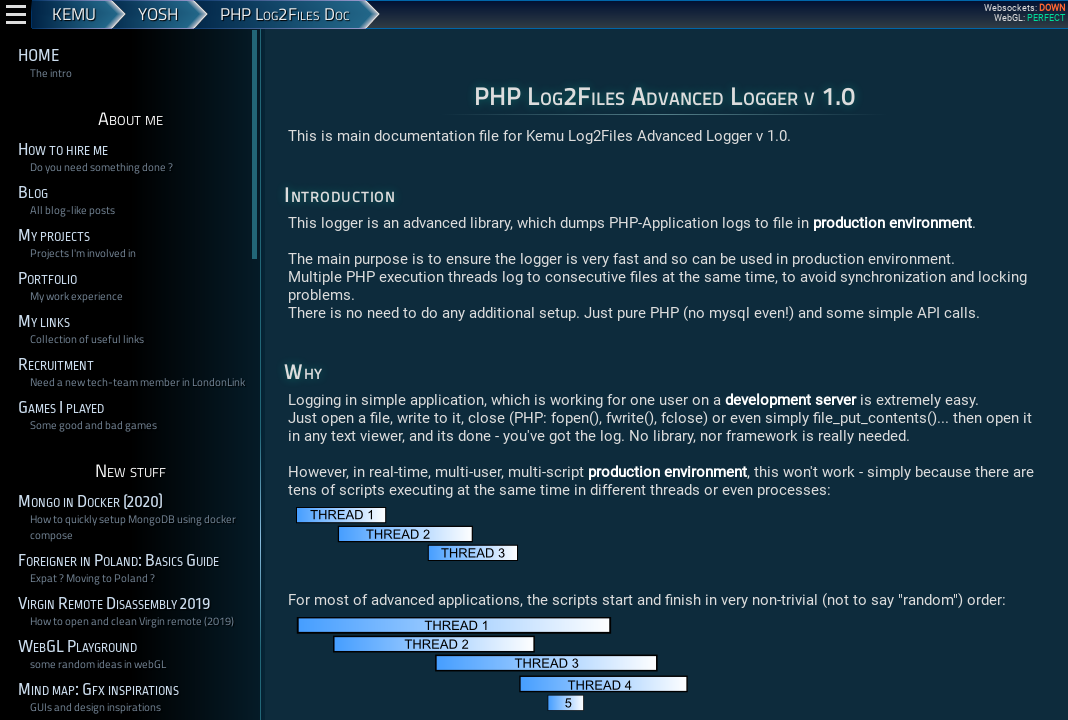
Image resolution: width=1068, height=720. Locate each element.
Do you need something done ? (101, 167)
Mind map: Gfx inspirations (98, 689)
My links (44, 321)
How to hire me (63, 149)
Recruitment (56, 364)
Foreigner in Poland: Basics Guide (118, 560)
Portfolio (47, 278)
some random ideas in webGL (98, 664)
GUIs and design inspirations (95, 707)
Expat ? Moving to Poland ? (92, 578)
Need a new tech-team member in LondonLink (137, 382)
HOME (39, 55)
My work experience (76, 296)
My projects (54, 235)
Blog (33, 192)
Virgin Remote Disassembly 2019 (114, 603)
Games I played (61, 407)
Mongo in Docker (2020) (90, 501)
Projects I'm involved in (83, 253)
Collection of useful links (87, 339)
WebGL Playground (77, 646)
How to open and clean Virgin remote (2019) (132, 621)
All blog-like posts (72, 210)
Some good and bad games (93, 425)
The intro (51, 73)
